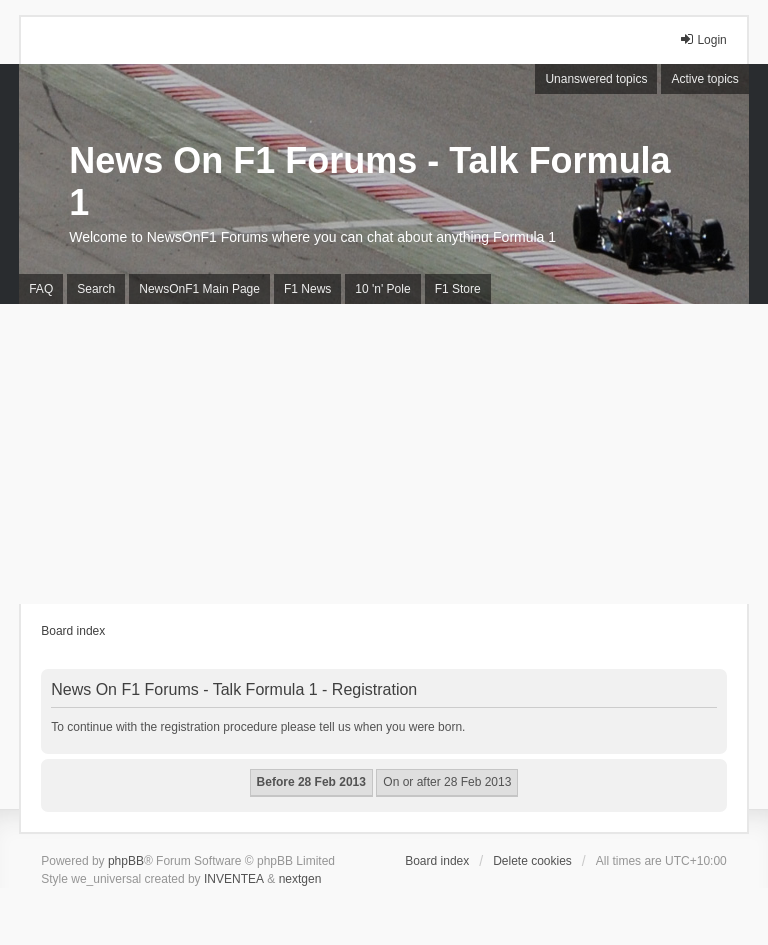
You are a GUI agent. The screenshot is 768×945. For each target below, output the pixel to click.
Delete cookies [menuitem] (532, 861)
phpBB (126, 861)
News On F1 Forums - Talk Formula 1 (369, 181)
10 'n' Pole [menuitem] (382, 289)
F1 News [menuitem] (307, 289)
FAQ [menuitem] (41, 289)
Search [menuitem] (96, 289)
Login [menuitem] (702, 39)
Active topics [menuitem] (704, 79)
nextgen (300, 879)
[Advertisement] (384, 454)
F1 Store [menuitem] (458, 289)
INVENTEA (234, 879)
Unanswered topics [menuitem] (596, 79)
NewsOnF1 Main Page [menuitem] (199, 289)
